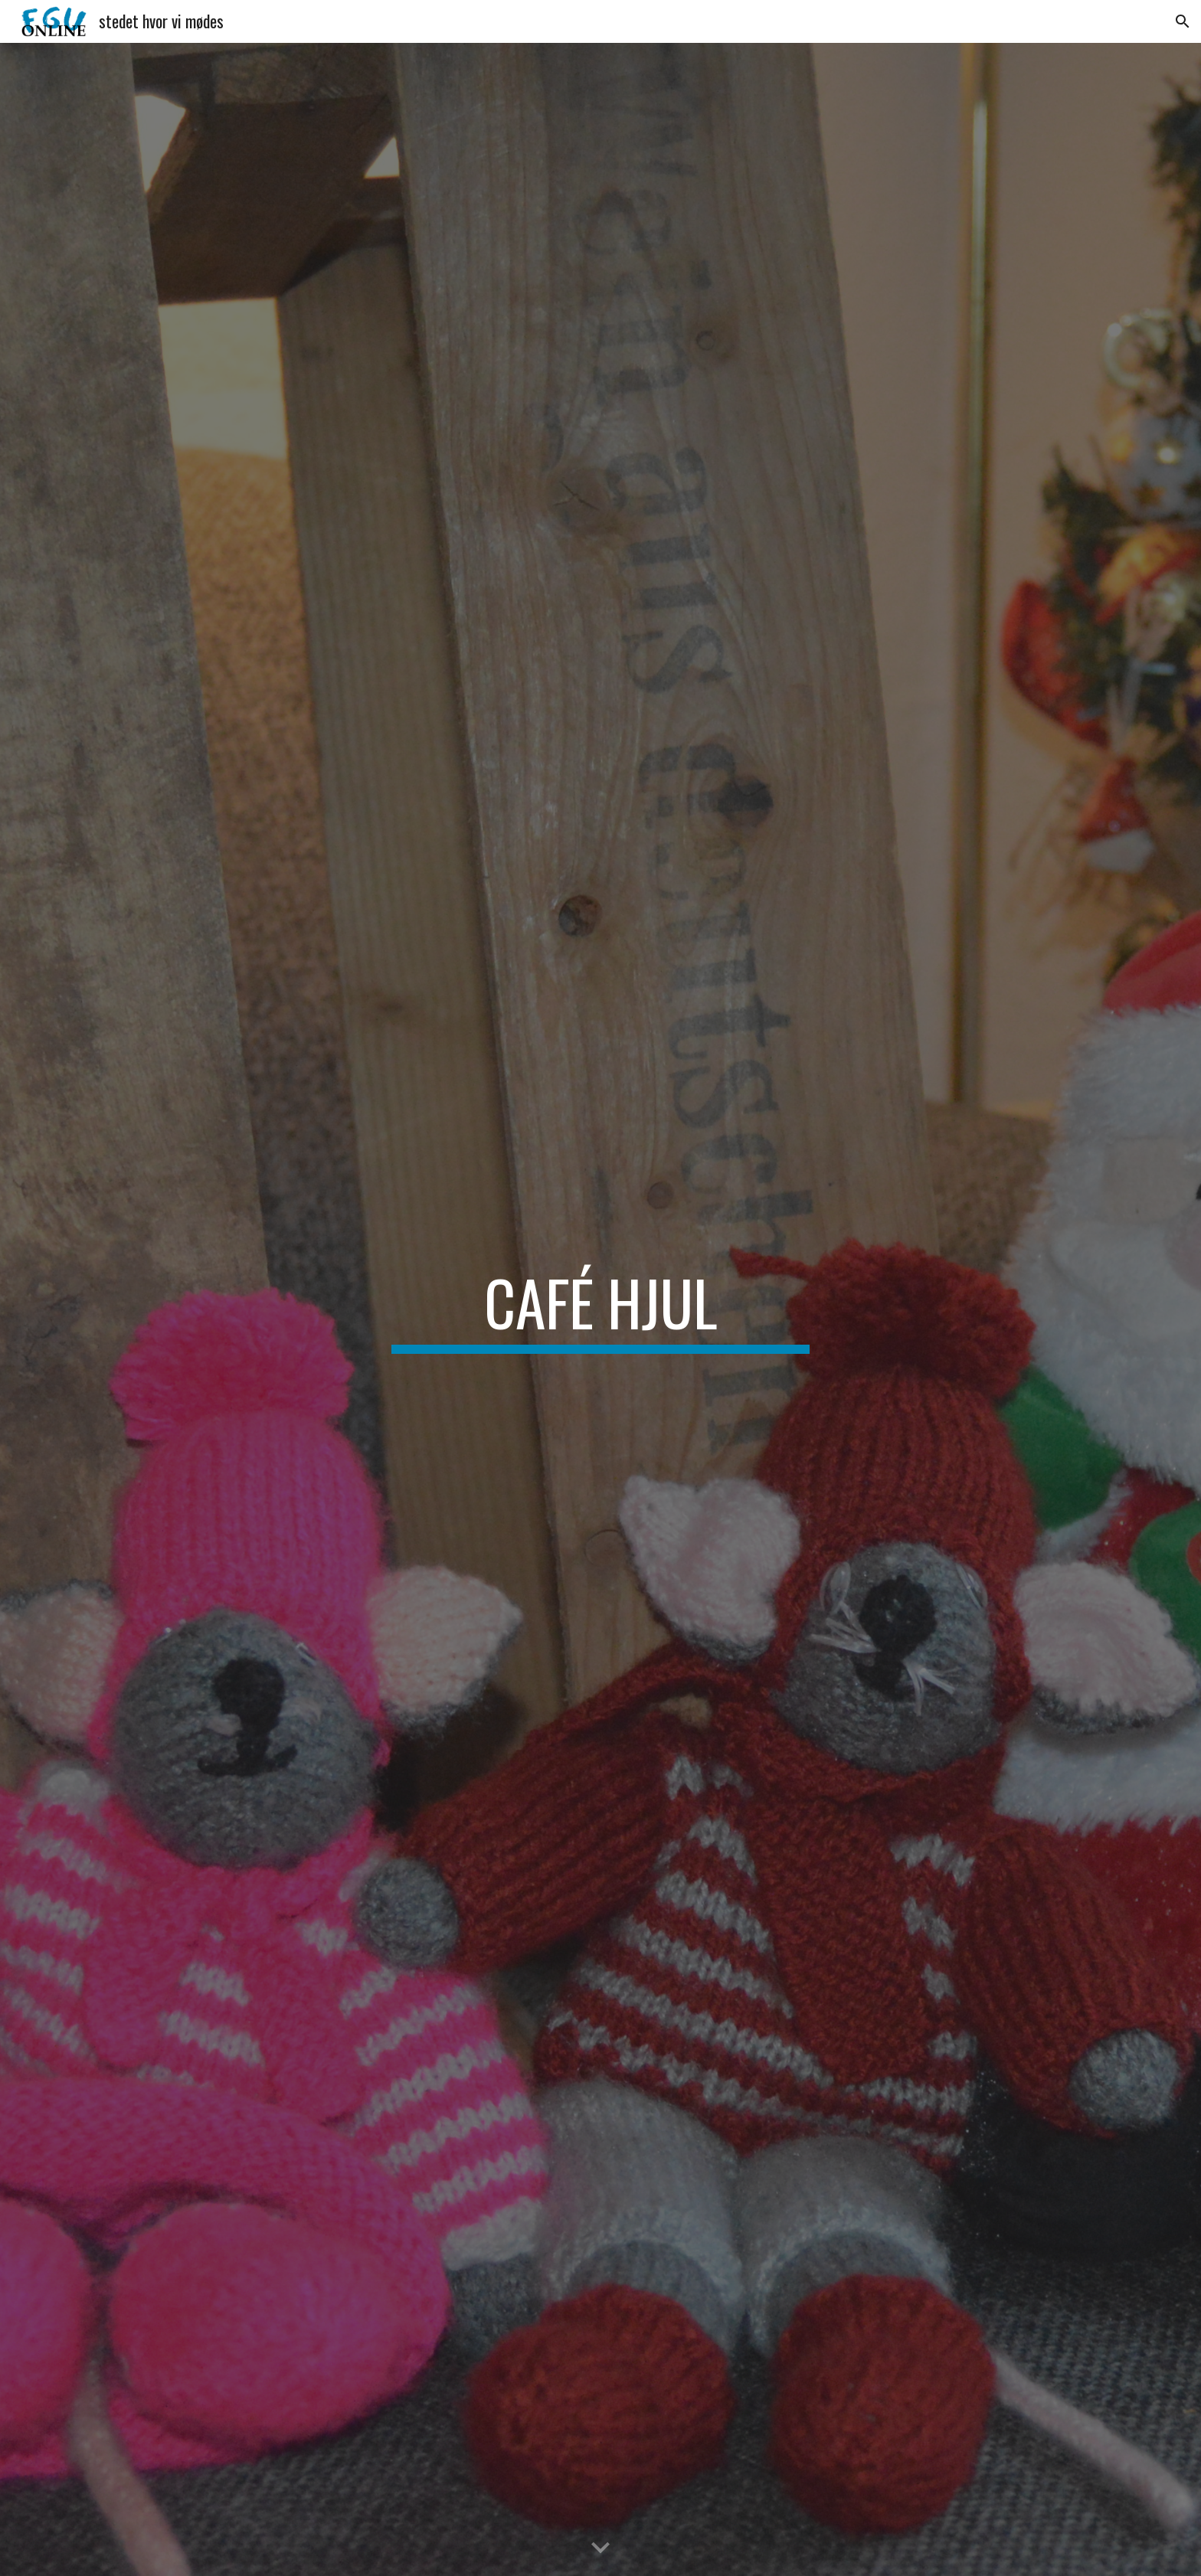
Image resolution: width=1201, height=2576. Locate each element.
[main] (600, 1309)
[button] (1182, 21)
